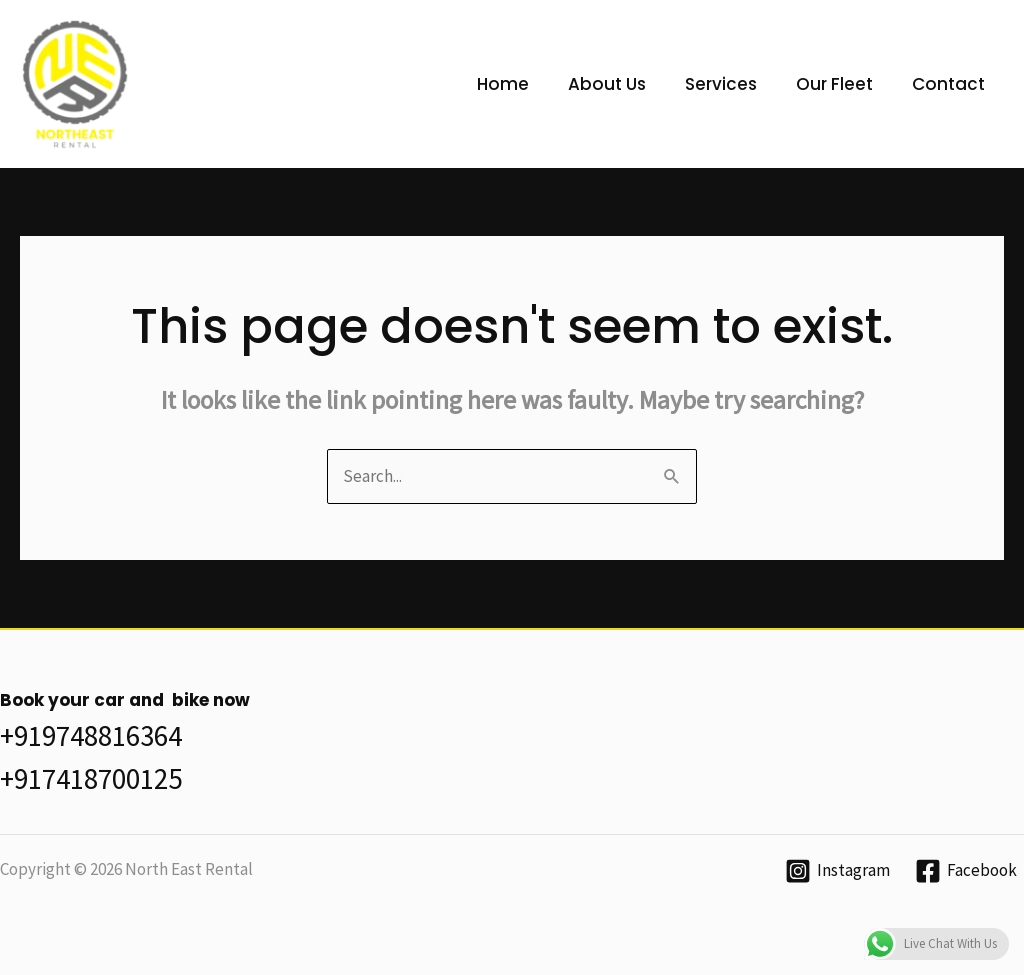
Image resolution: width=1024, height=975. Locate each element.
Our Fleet (841, 84)
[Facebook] (966, 871)
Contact (950, 84)
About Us (624, 84)
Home (525, 84)
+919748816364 (91, 735)
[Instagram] (837, 871)
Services (733, 84)
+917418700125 (91, 778)
